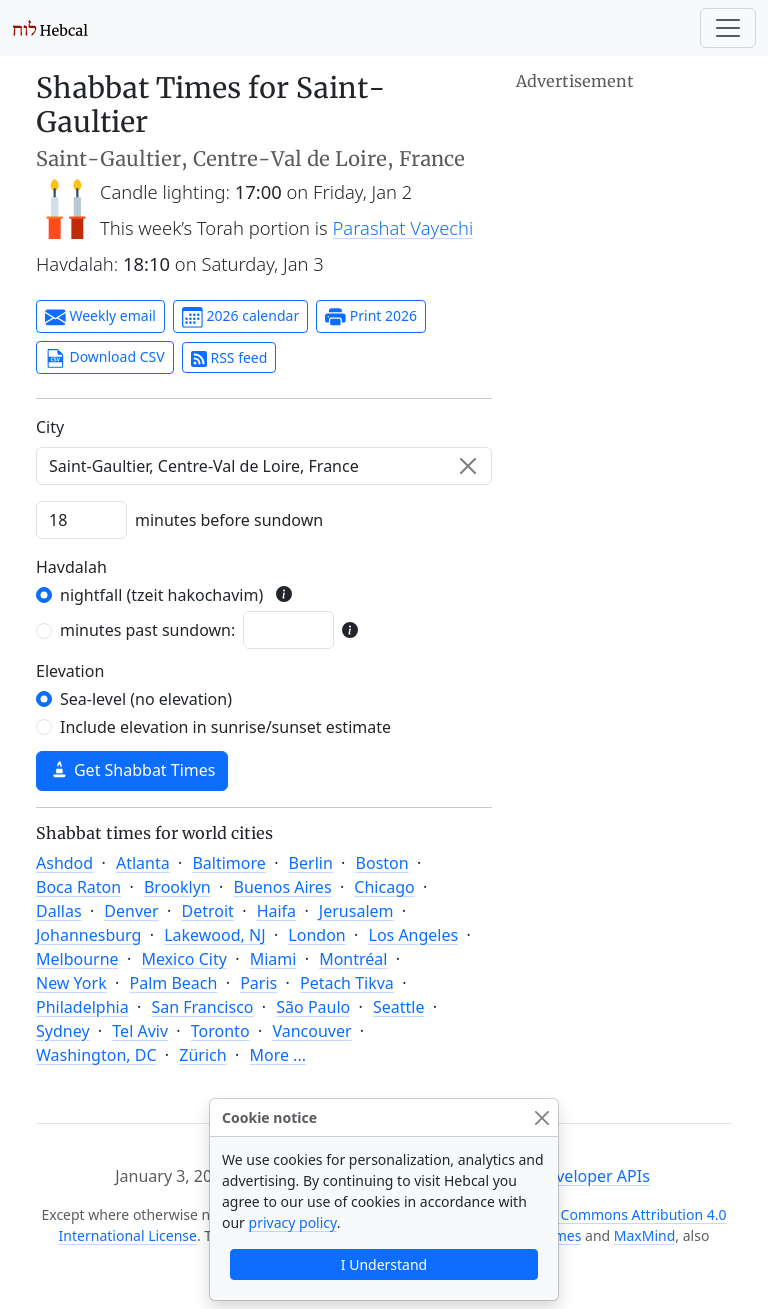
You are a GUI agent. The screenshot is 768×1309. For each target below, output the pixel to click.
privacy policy (293, 1222)
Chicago (384, 887)
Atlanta (143, 863)
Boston (382, 863)
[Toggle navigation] (728, 28)
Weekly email (100, 317)
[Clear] (468, 466)
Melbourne (77, 959)
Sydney (63, 1031)
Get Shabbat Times (132, 770)
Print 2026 (371, 317)
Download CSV (105, 358)
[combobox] (264, 466)
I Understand (384, 1264)
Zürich (202, 1055)
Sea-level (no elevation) (146, 699)
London (316, 935)
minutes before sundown (229, 520)
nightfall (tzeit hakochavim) (161, 595)
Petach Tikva (347, 983)
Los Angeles (414, 935)
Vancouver (311, 1031)
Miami (273, 959)
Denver (131, 911)
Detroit (207, 911)
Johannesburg (88, 935)
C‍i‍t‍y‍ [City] (50, 427)
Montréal (353, 959)
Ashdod (64, 863)
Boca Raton (78, 887)
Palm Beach (173, 983)
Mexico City (184, 959)
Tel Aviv (140, 1031)
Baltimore (228, 863)
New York (71, 983)
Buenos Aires (283, 887)
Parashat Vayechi (403, 227)
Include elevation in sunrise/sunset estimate (225, 727)
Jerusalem (356, 911)
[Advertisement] (624, 195)
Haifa (276, 911)
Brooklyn (177, 887)
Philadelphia (82, 1007)
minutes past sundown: (147, 630)
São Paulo (313, 1007)
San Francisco (202, 1007)
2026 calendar (240, 317)
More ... (277, 1055)
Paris (258, 983)
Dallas (59, 911)
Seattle (399, 1007)
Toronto (220, 1031)
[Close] (541, 1117)
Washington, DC (96, 1055)
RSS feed (229, 357)
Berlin (311, 863)
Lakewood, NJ (214, 935)
